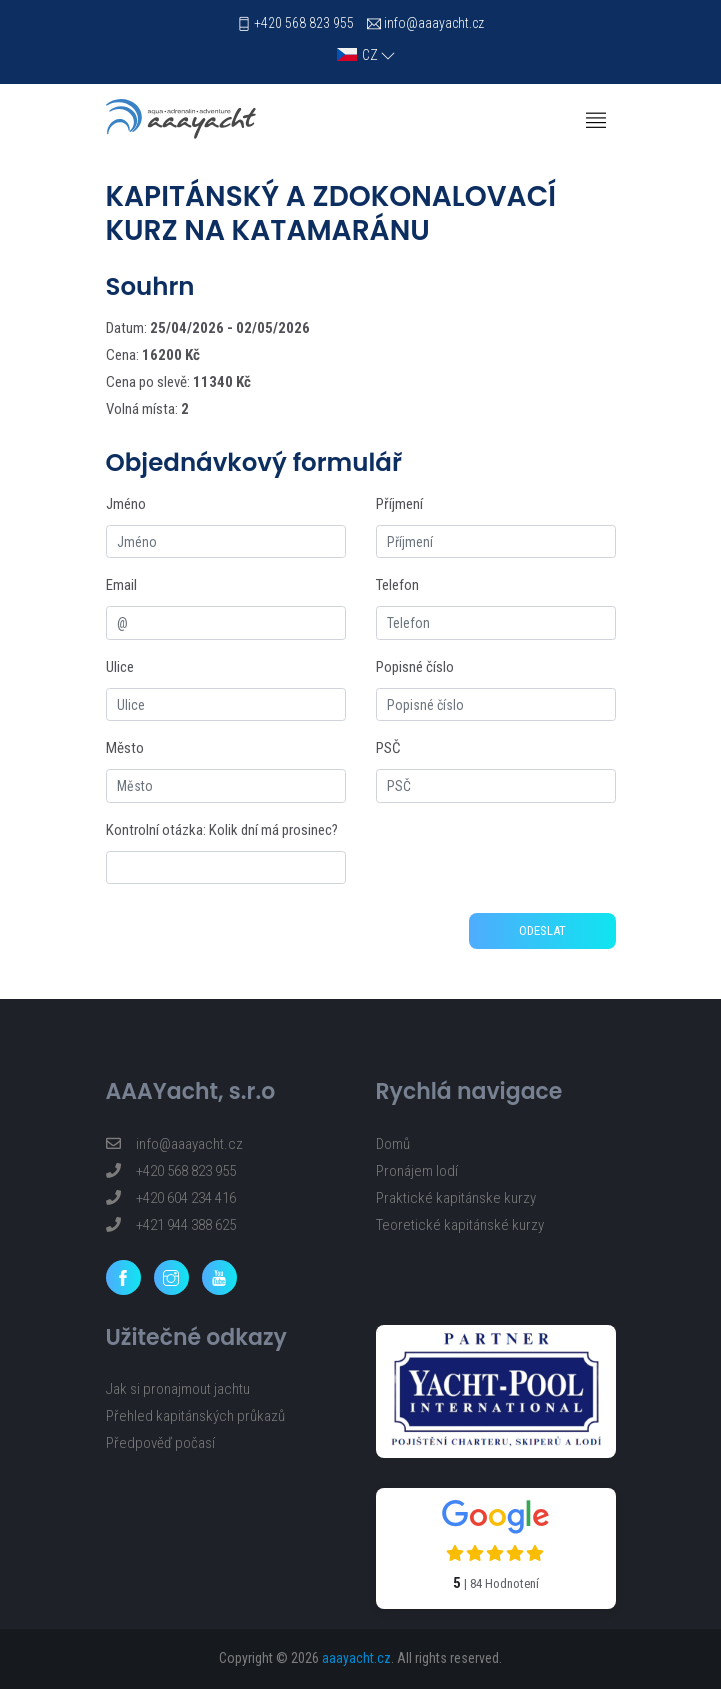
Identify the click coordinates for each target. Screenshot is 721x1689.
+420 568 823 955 (304, 23)
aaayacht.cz (356, 1658)
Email (121, 585)
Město (125, 748)
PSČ (388, 748)
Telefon (397, 585)
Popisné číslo (415, 667)
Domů (393, 1144)
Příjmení (399, 504)
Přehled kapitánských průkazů (195, 1416)
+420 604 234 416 (171, 1198)
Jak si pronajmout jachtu (178, 1389)
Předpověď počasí (160, 1443)
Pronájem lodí (417, 1171)
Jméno (126, 504)
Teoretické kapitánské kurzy (460, 1225)
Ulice (120, 667)
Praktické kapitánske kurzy (456, 1198)
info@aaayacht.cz (434, 23)
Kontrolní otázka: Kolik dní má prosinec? (222, 830)
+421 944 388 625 (171, 1225)
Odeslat (542, 930)
